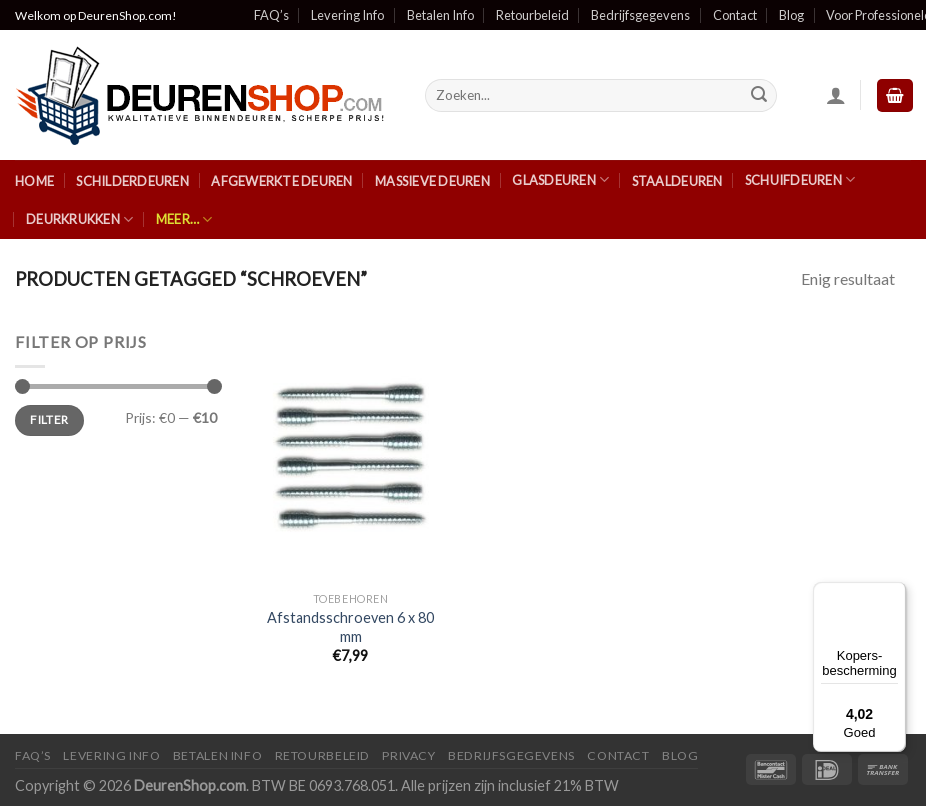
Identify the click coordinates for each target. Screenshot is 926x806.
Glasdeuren (560, 179)
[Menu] (894, 594)
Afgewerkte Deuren (281, 181)
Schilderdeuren (132, 181)
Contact (735, 15)
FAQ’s (271, 15)
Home (34, 181)
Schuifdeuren (800, 179)
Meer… (184, 219)
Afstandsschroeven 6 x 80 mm (350, 627)
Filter (49, 419)
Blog (791, 15)
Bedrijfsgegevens (640, 15)
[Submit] (759, 96)
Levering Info (347, 15)
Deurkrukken (79, 219)
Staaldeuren (677, 181)
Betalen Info (440, 15)
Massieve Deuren (432, 181)
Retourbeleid (532, 15)
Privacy (408, 755)
